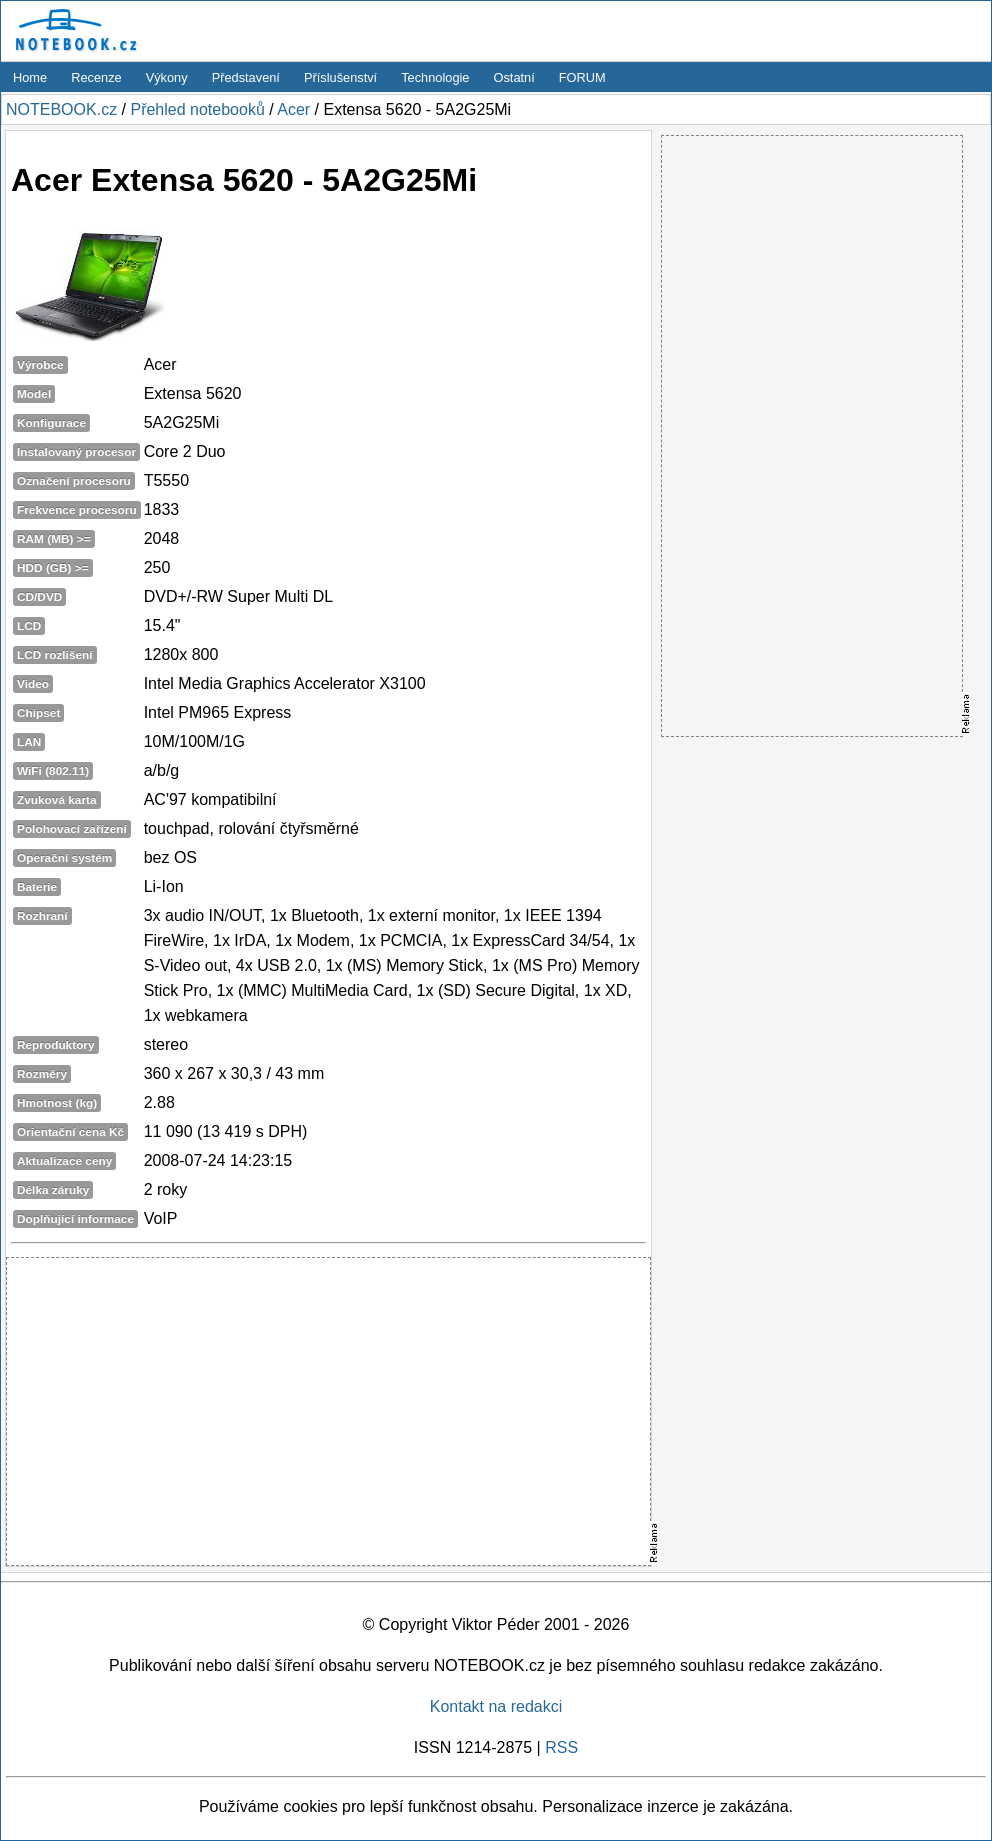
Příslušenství (340, 77)
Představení (246, 77)
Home (30, 77)
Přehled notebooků (197, 109)
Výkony (167, 77)
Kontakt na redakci (496, 1706)
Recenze (96, 77)
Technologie (435, 77)
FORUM (582, 77)
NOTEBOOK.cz (61, 109)
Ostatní (514, 77)
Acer (293, 109)
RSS (561, 1747)
